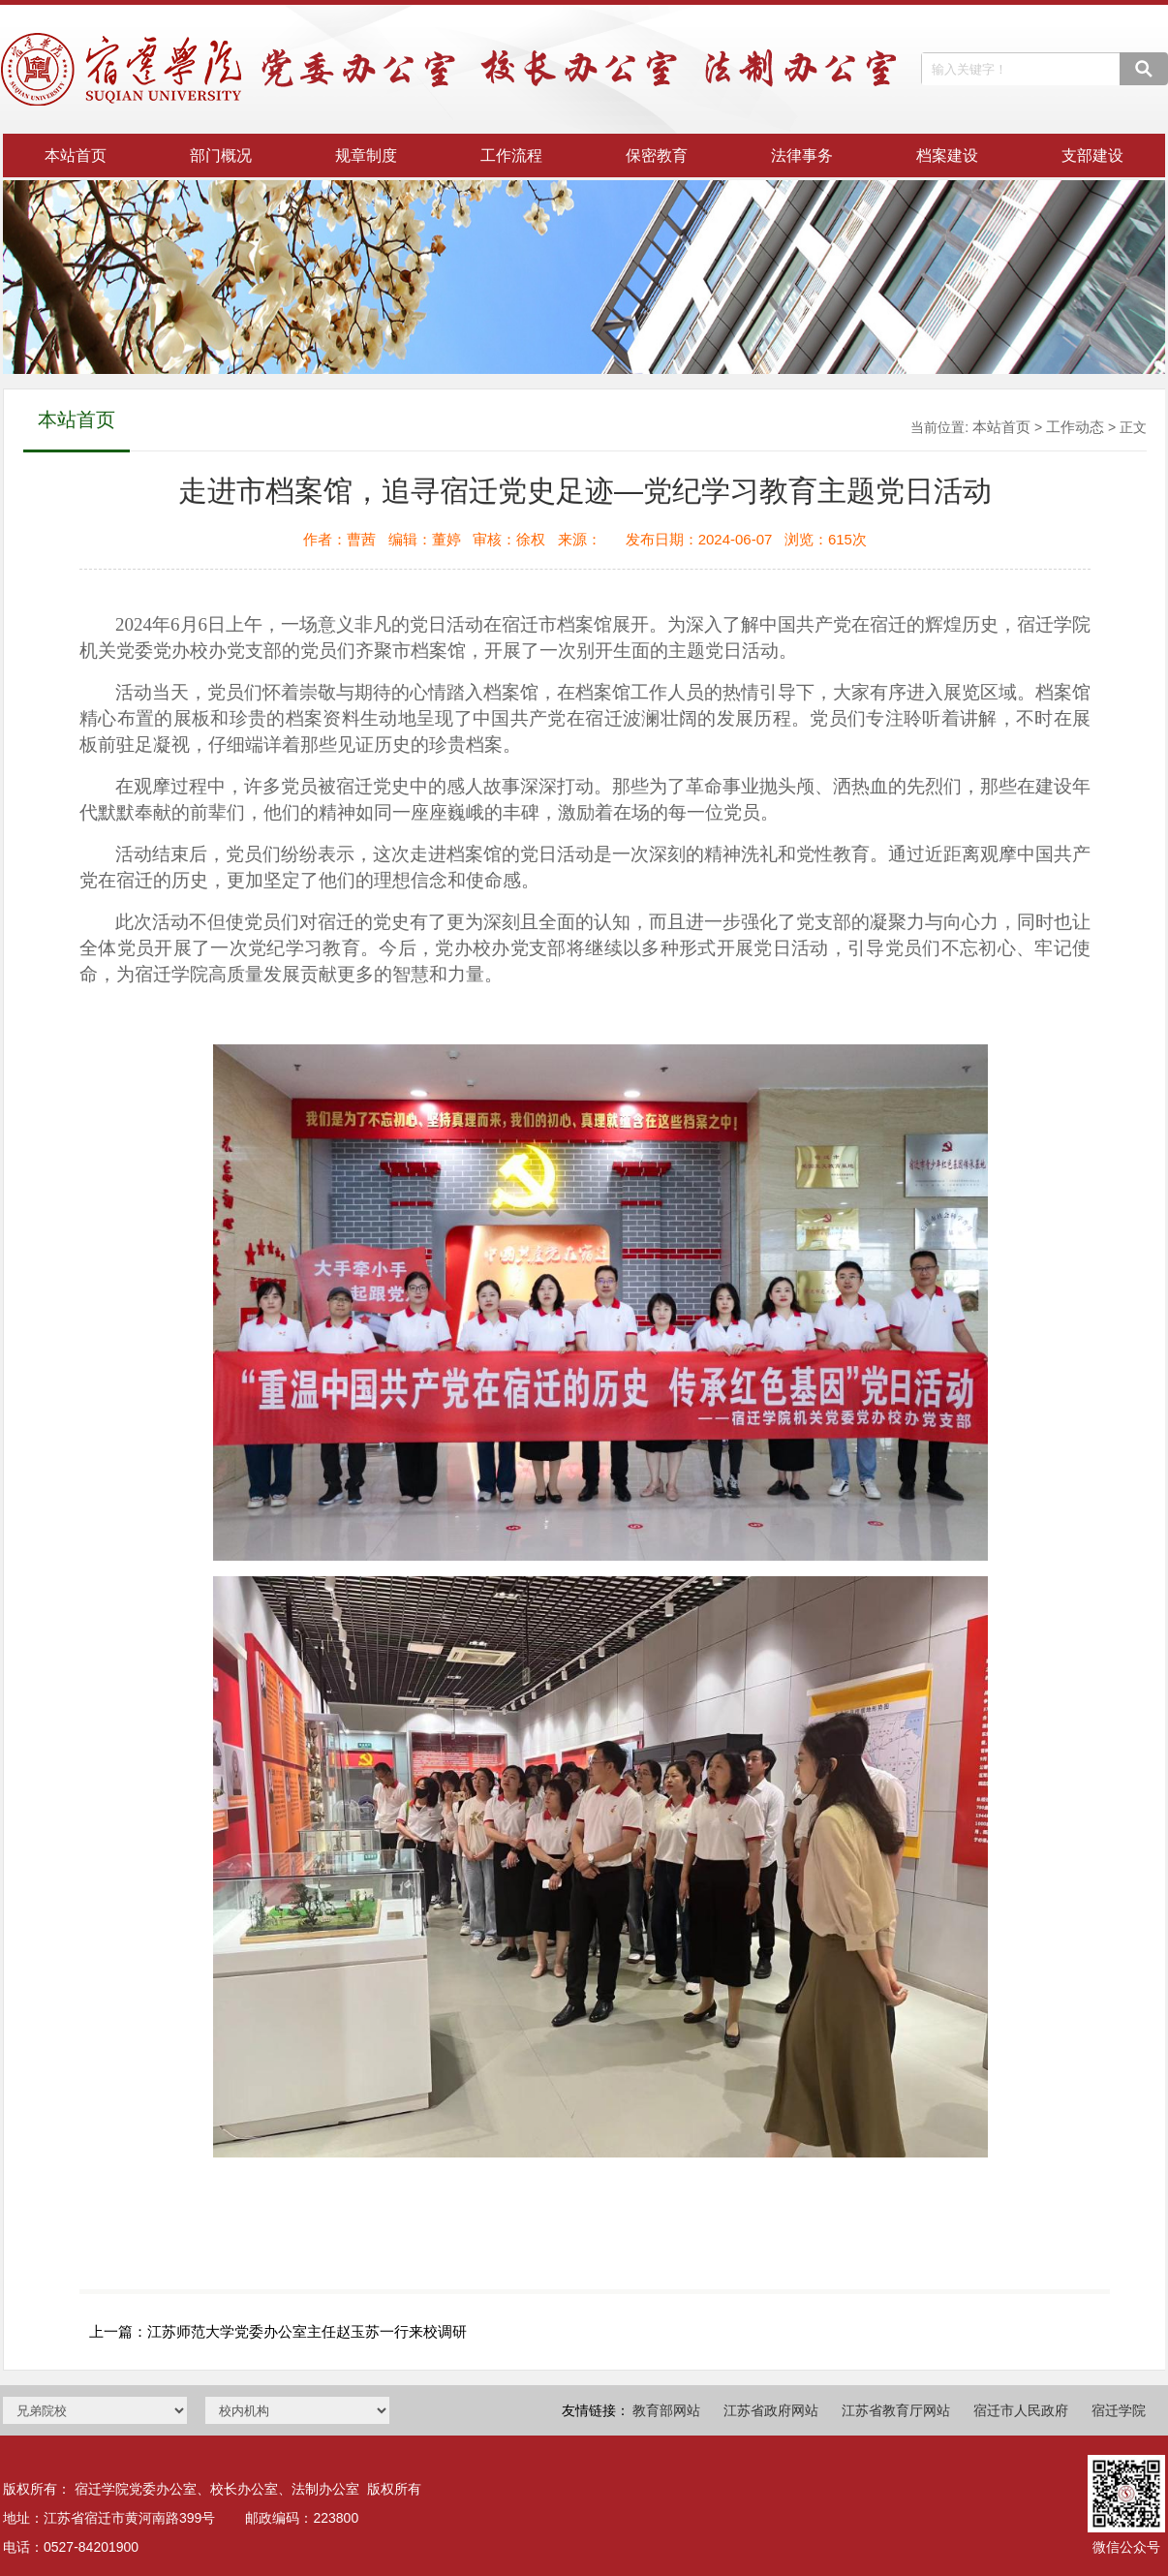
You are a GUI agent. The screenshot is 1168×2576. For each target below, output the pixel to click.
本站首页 (76, 155)
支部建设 (1092, 155)
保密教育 (657, 155)
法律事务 (802, 155)
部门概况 (221, 155)
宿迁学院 (1118, 2410)
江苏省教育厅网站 (896, 2410)
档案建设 (947, 155)
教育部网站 (666, 2410)
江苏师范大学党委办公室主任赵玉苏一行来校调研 (307, 2331)
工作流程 (511, 155)
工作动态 (1075, 427)
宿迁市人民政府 (1020, 2410)
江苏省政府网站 (770, 2410)
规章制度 (366, 155)
